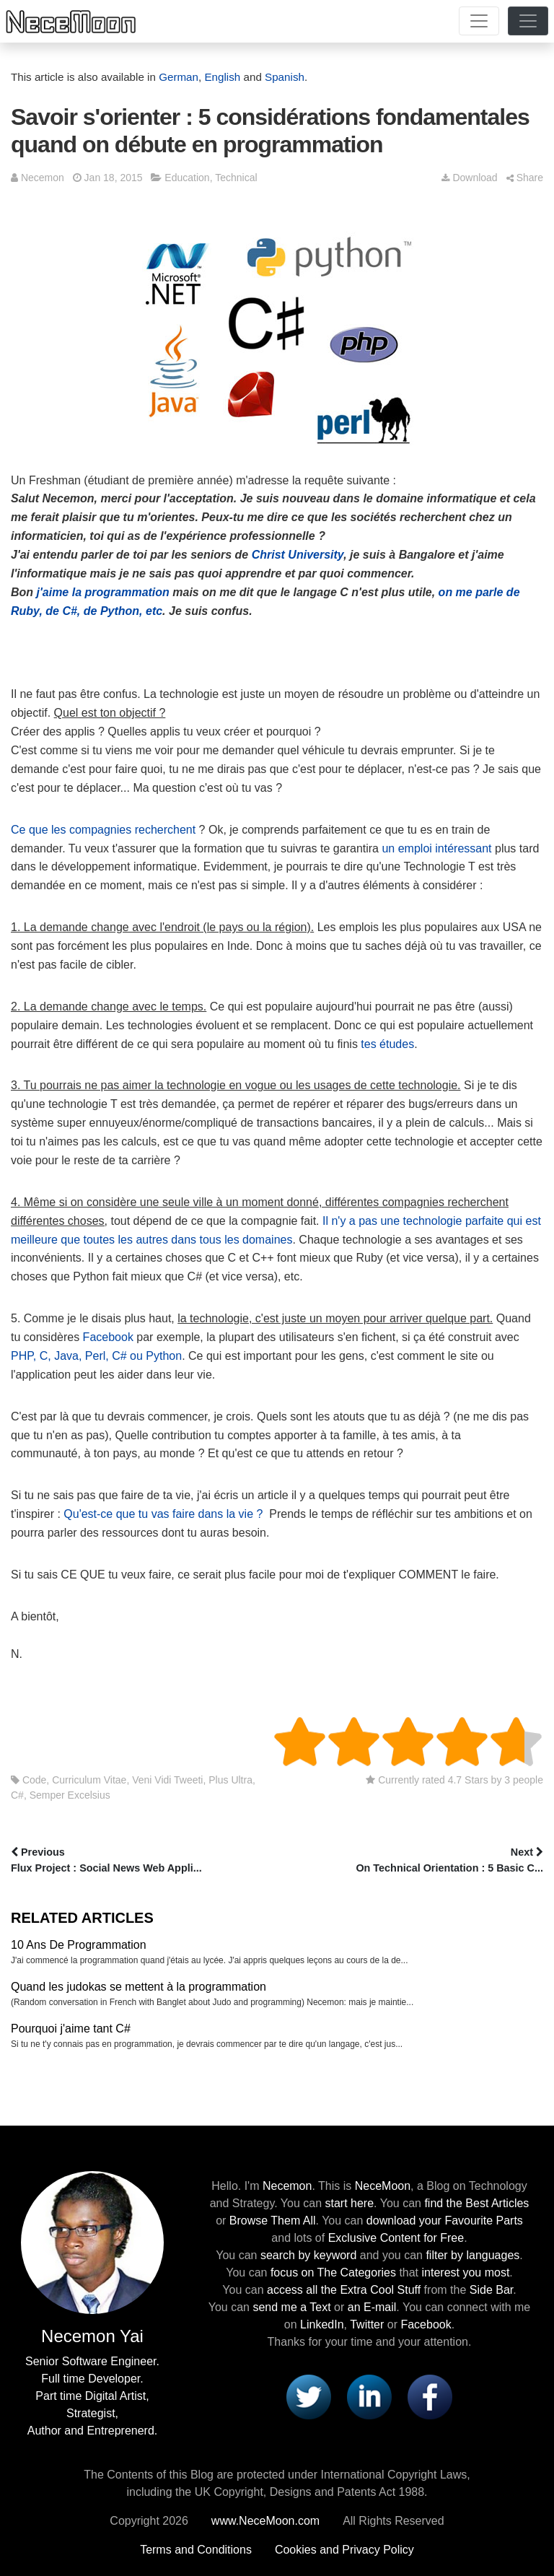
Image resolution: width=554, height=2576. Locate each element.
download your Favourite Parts (444, 2220)
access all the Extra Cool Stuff (344, 2290)
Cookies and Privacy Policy (344, 2550)
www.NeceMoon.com (265, 2521)
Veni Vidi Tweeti (167, 1780)
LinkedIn (322, 2324)
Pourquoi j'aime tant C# (71, 2028)
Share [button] (524, 177)
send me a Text (291, 2307)
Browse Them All (272, 2220)
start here (349, 2203)
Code (34, 1780)
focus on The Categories (333, 2272)
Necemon (42, 177)
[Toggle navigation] (479, 20)
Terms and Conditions (196, 2550)
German (178, 77)
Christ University (297, 555)
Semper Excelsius (70, 1795)
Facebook (108, 1337)
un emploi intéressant (436, 848)
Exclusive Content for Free (396, 2238)
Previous (142, 1861)
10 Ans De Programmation (78, 1945)
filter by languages (472, 2255)
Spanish (284, 77)
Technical (236, 177)
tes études (387, 1044)
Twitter (367, 2324)
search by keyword (308, 2255)
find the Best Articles (476, 2203)
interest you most (466, 2272)
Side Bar (491, 2290)
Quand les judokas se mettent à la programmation (138, 1987)
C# (17, 1795)
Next (411, 1861)
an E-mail (372, 2307)
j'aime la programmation (103, 592)
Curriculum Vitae (89, 1780)
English (222, 77)
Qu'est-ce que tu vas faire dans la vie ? (163, 1514)
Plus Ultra (230, 1780)
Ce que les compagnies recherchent (103, 830)
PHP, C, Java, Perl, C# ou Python (96, 1356)
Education (186, 177)
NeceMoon (382, 2186)
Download (469, 177)
